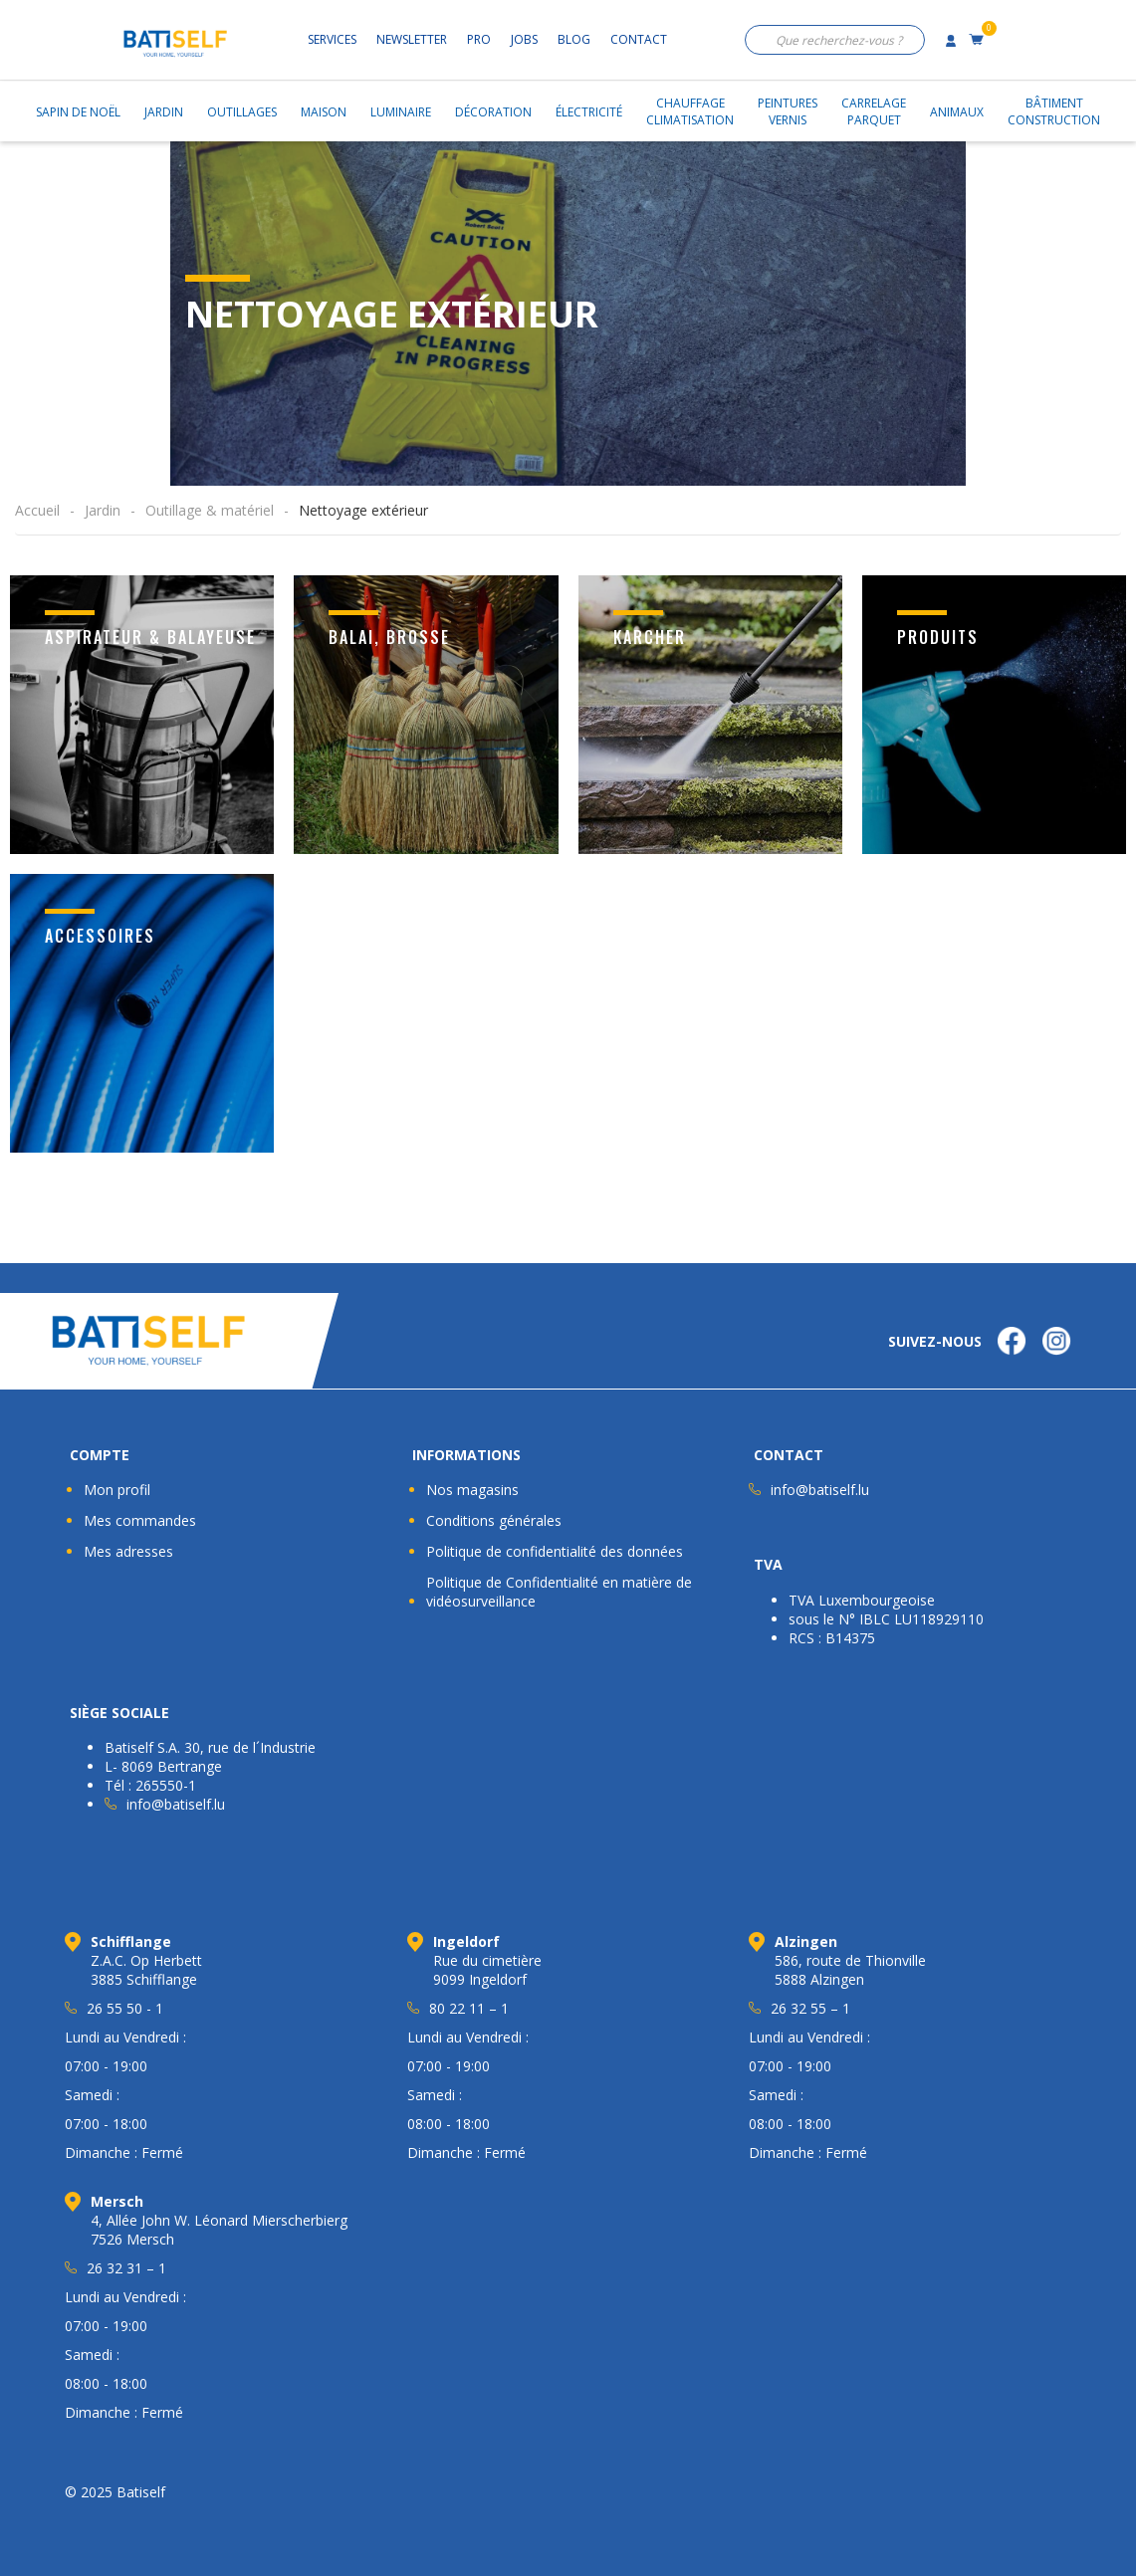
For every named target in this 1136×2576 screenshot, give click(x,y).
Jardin (163, 112)
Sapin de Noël (78, 112)
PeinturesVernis (787, 111)
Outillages (242, 112)
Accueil (37, 510)
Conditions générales (494, 1520)
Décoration (493, 112)
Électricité (589, 112)
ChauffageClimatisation (690, 111)
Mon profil (117, 1489)
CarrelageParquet (873, 111)
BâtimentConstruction (1054, 111)
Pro (479, 39)
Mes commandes (140, 1520)
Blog (574, 39)
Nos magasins (472, 1489)
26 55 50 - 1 (125, 2008)
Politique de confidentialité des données (554, 1551)
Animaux (957, 112)
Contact (638, 39)
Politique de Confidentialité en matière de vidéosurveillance (559, 1591)
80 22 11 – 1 (469, 2008)
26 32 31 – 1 (126, 2267)
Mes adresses (128, 1551)
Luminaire (400, 112)
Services (332, 39)
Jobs (524, 39)
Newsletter (411, 39)
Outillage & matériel (209, 510)
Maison (323, 112)
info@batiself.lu (820, 1489)
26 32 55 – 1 (810, 2008)
